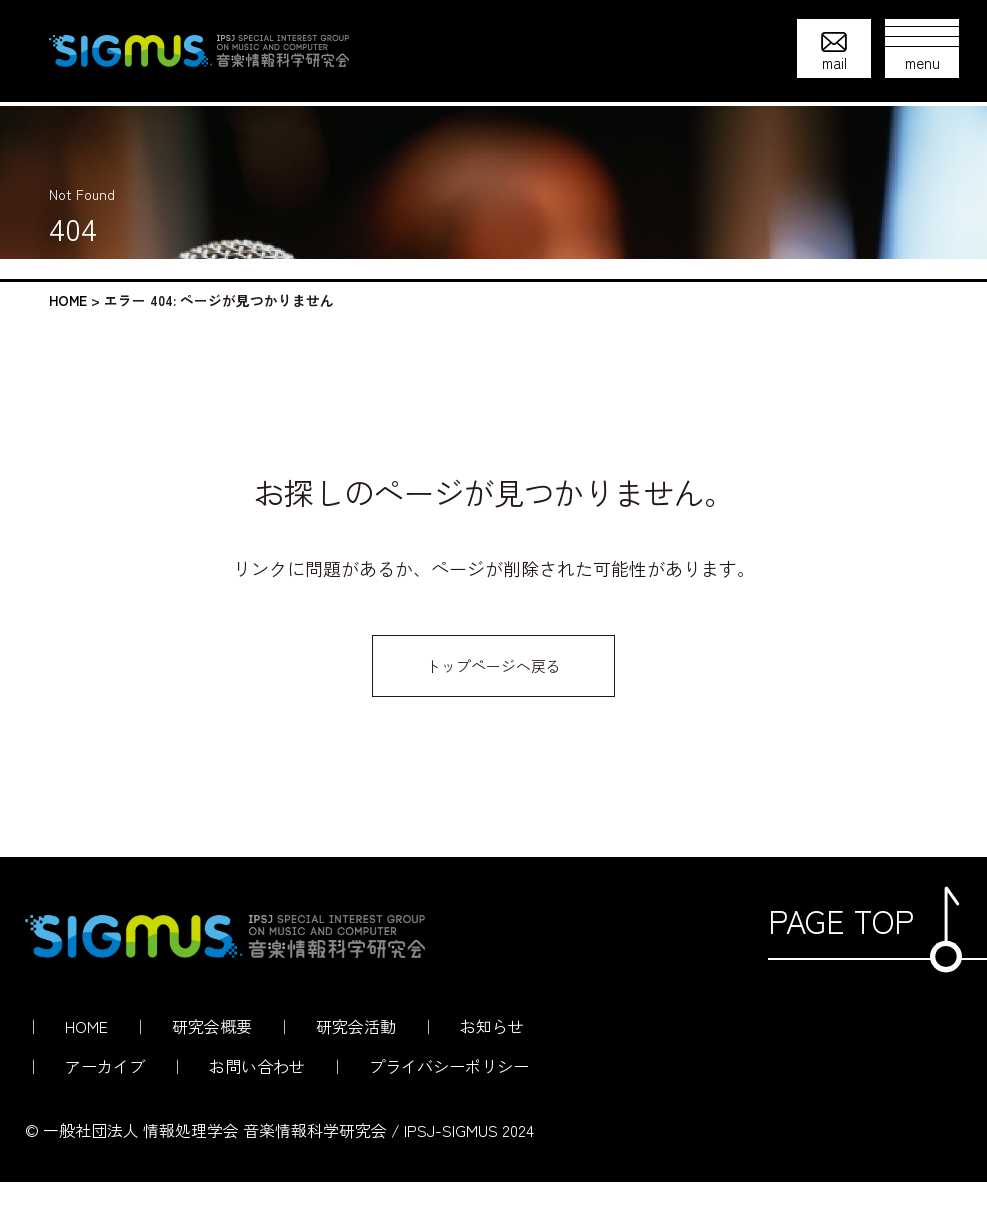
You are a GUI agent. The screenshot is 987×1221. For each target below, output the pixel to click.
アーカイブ (105, 1105)
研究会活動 (356, 1065)
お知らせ (492, 1065)
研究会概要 (212, 1065)
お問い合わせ (257, 1105)
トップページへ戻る (494, 699)
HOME (68, 300)
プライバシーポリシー (449, 1105)
